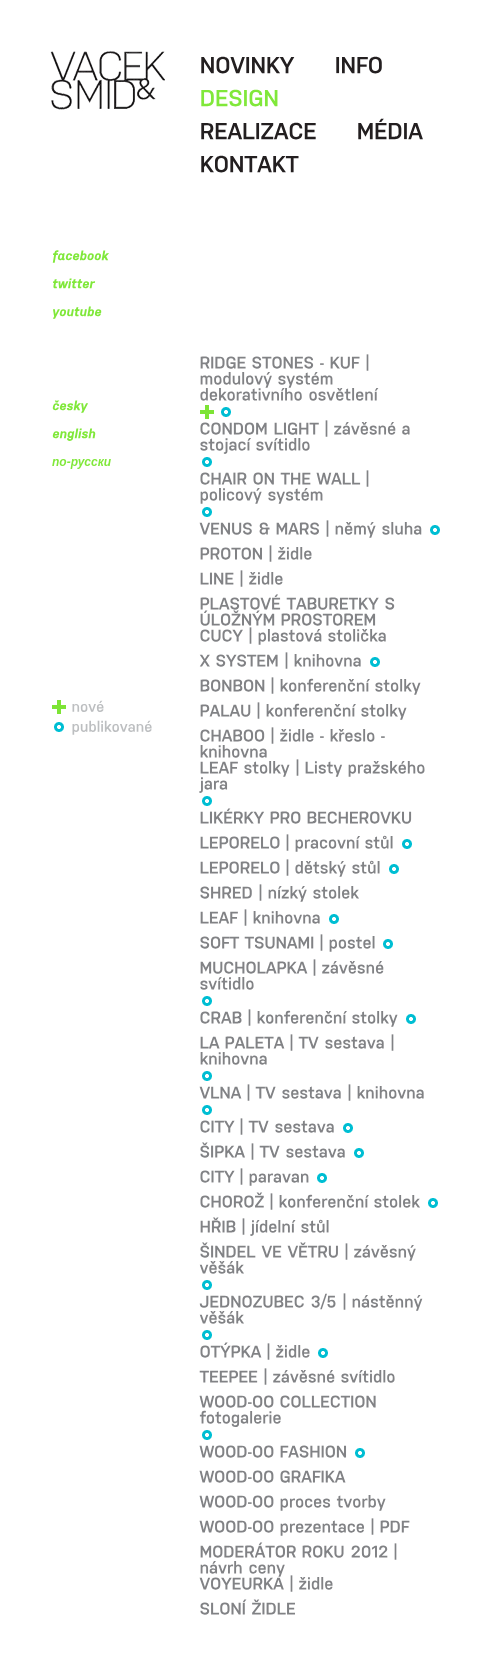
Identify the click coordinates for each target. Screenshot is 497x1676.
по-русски (81, 462)
